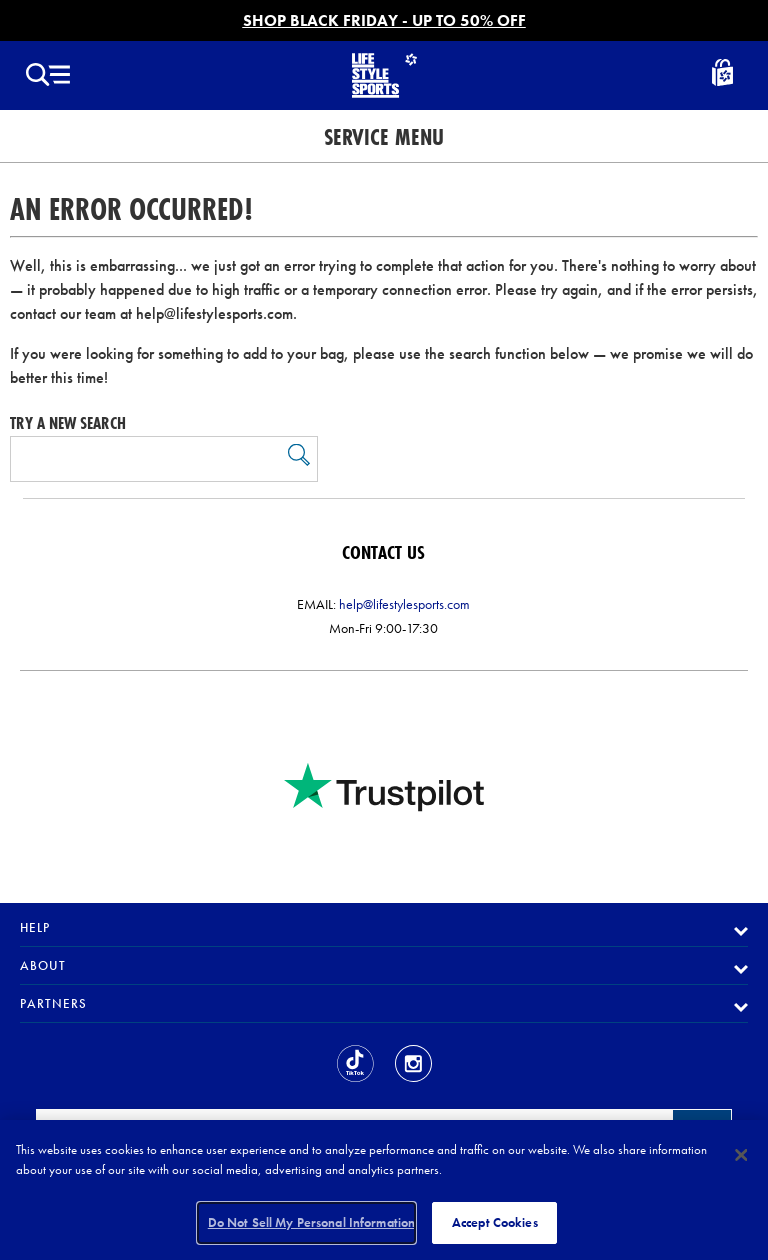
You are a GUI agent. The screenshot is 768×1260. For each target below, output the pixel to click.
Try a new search (68, 423)
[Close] (741, 1155)
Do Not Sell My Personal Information (312, 1222)
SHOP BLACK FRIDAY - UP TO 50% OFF (384, 20)
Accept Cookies (495, 1222)
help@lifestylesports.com (404, 604)
